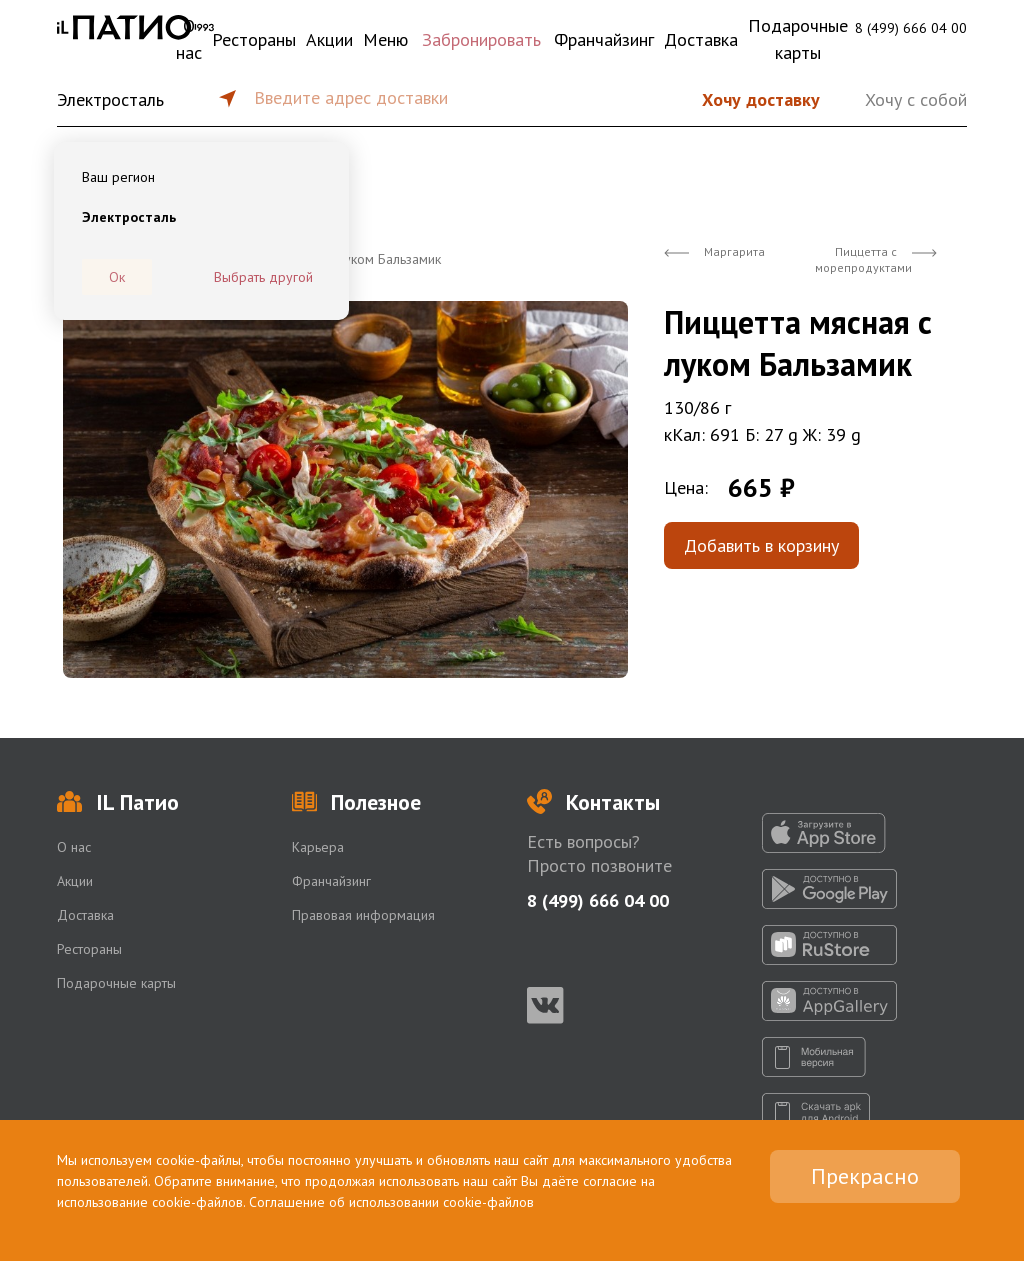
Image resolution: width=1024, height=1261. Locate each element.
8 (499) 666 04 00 (911, 28)
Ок (117, 277)
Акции (329, 39)
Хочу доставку (761, 99)
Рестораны (254, 39)
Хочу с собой (916, 99)
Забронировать (481, 39)
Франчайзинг (604, 39)
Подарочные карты (798, 39)
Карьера (318, 847)
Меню (385, 39)
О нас (189, 39)
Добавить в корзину (761, 545)
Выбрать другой (263, 277)
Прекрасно (865, 1176)
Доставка (701, 39)
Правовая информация (363, 915)
